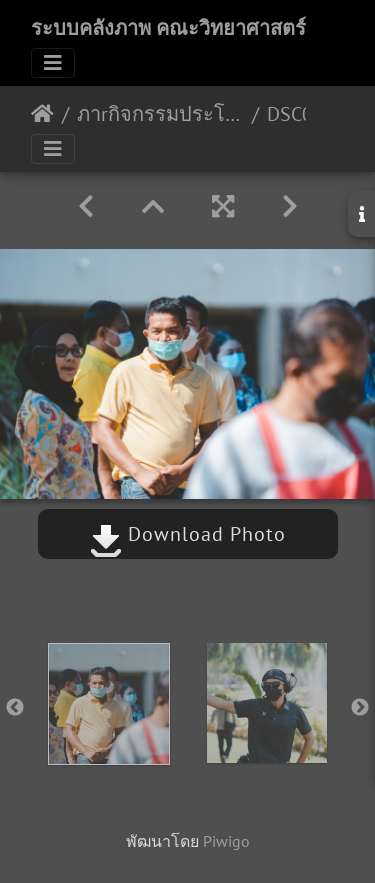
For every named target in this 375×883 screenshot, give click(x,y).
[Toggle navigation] (53, 63)
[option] (109, 704)
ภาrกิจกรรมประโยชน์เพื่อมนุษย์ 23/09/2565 (160, 114)
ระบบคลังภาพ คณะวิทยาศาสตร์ (168, 28)
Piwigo (226, 841)
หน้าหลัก (42, 114)
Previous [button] (15, 708)
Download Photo (188, 534)
